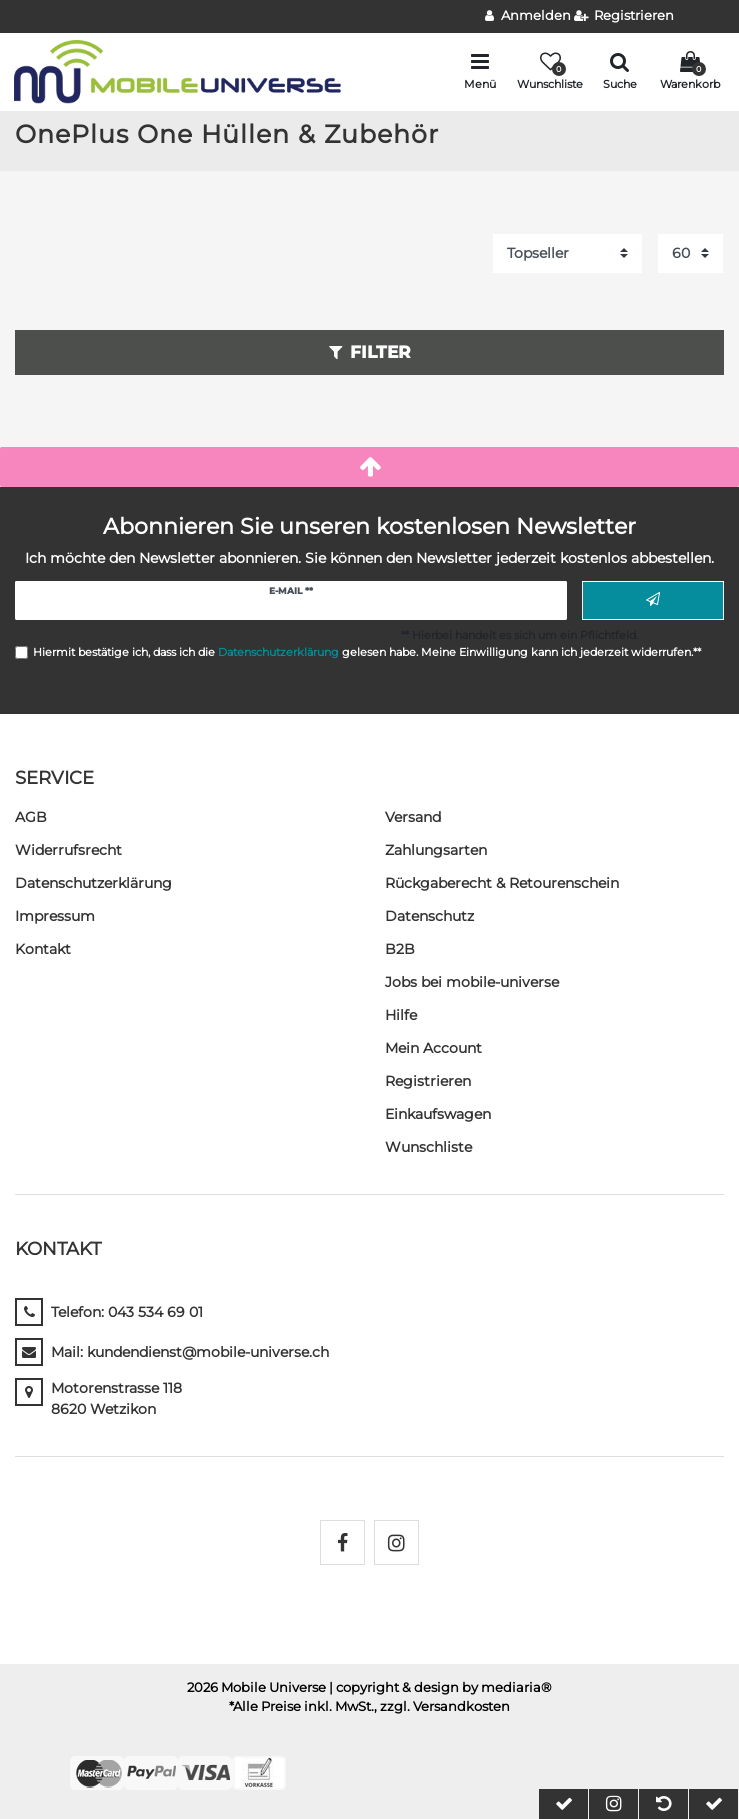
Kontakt (43, 949)
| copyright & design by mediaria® (440, 1687)
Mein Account (433, 1048)
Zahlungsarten (436, 850)
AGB (31, 817)
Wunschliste (428, 1147)
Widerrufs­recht (68, 850)
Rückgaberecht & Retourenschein (502, 883)
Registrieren (428, 1081)
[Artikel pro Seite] (690, 253)
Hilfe (401, 1015)
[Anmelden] (528, 16)
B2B (400, 949)
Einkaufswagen (438, 1114)
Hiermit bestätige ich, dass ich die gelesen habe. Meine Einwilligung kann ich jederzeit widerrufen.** (367, 652)
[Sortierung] (567, 253)
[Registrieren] (624, 16)
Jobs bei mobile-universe (472, 982)
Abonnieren (653, 600)
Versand (413, 817)
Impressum (55, 916)
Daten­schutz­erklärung (93, 883)
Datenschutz (429, 916)
